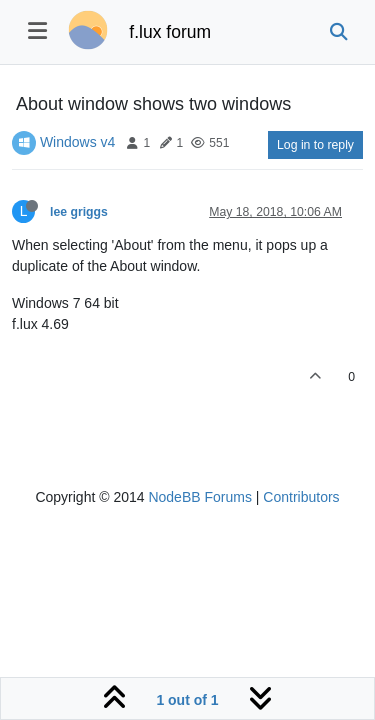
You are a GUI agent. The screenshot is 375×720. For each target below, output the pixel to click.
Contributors (301, 497)
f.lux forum (170, 32)
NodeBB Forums (199, 497)
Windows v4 (77, 142)
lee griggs (79, 212)
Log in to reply (315, 145)
